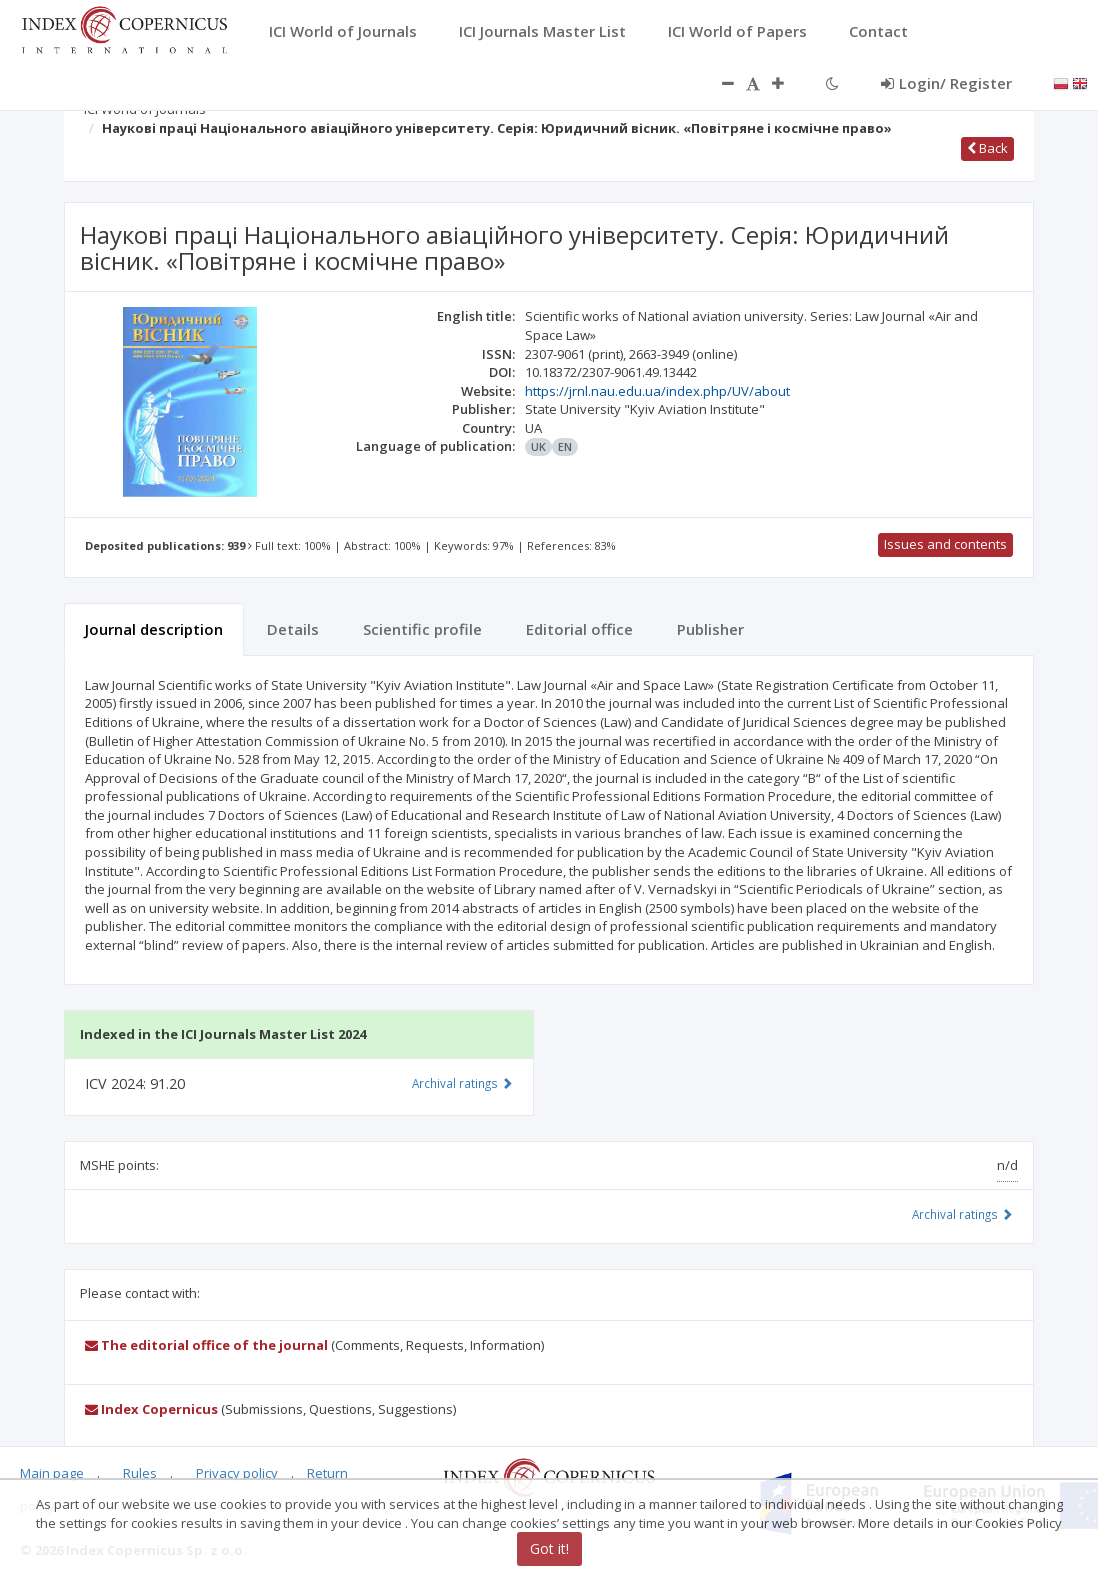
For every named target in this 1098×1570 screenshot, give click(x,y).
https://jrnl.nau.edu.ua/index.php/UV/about (657, 391)
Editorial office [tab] (579, 629)
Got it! (549, 1548)
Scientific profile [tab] (422, 629)
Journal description (154, 629)
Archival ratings (962, 1214)
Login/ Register (946, 83)
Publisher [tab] (710, 629)
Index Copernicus (151, 1409)
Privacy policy (237, 1473)
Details (293, 629)
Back (987, 148)
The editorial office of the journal (206, 1345)
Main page (52, 1473)
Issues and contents (945, 544)
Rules (140, 1473)
